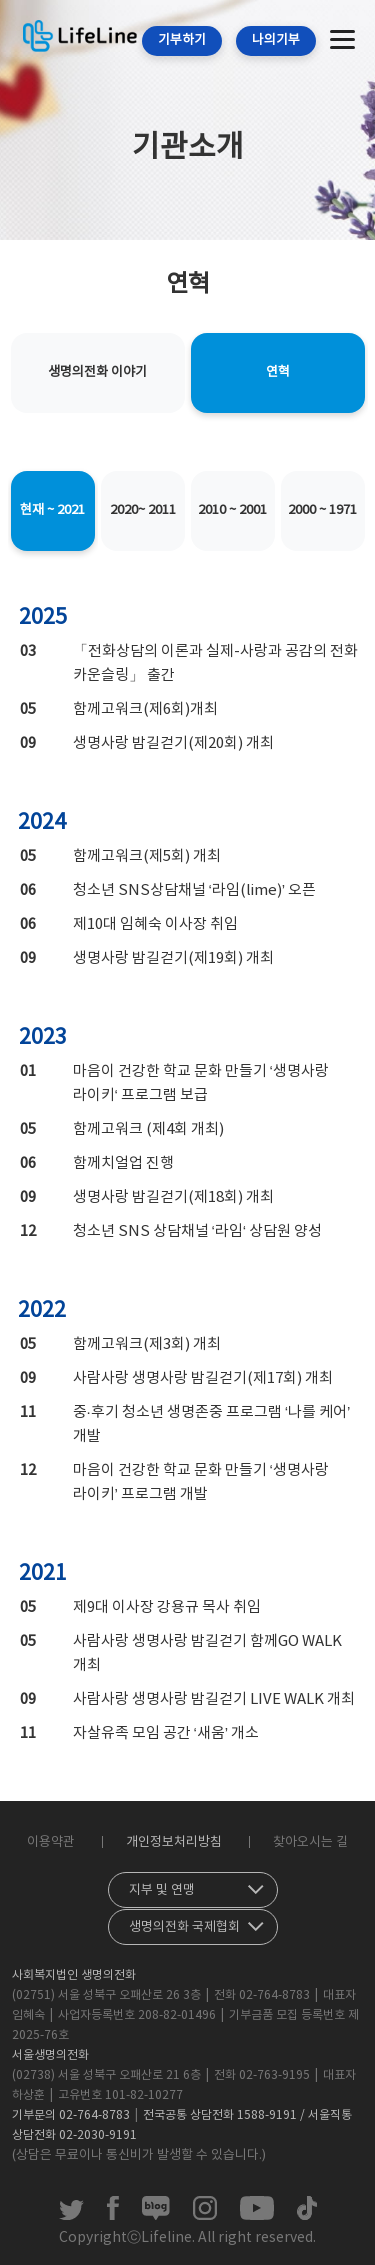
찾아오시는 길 (310, 1842)
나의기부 (276, 40)
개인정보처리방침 (174, 1842)
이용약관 (51, 1842)
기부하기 (182, 40)
